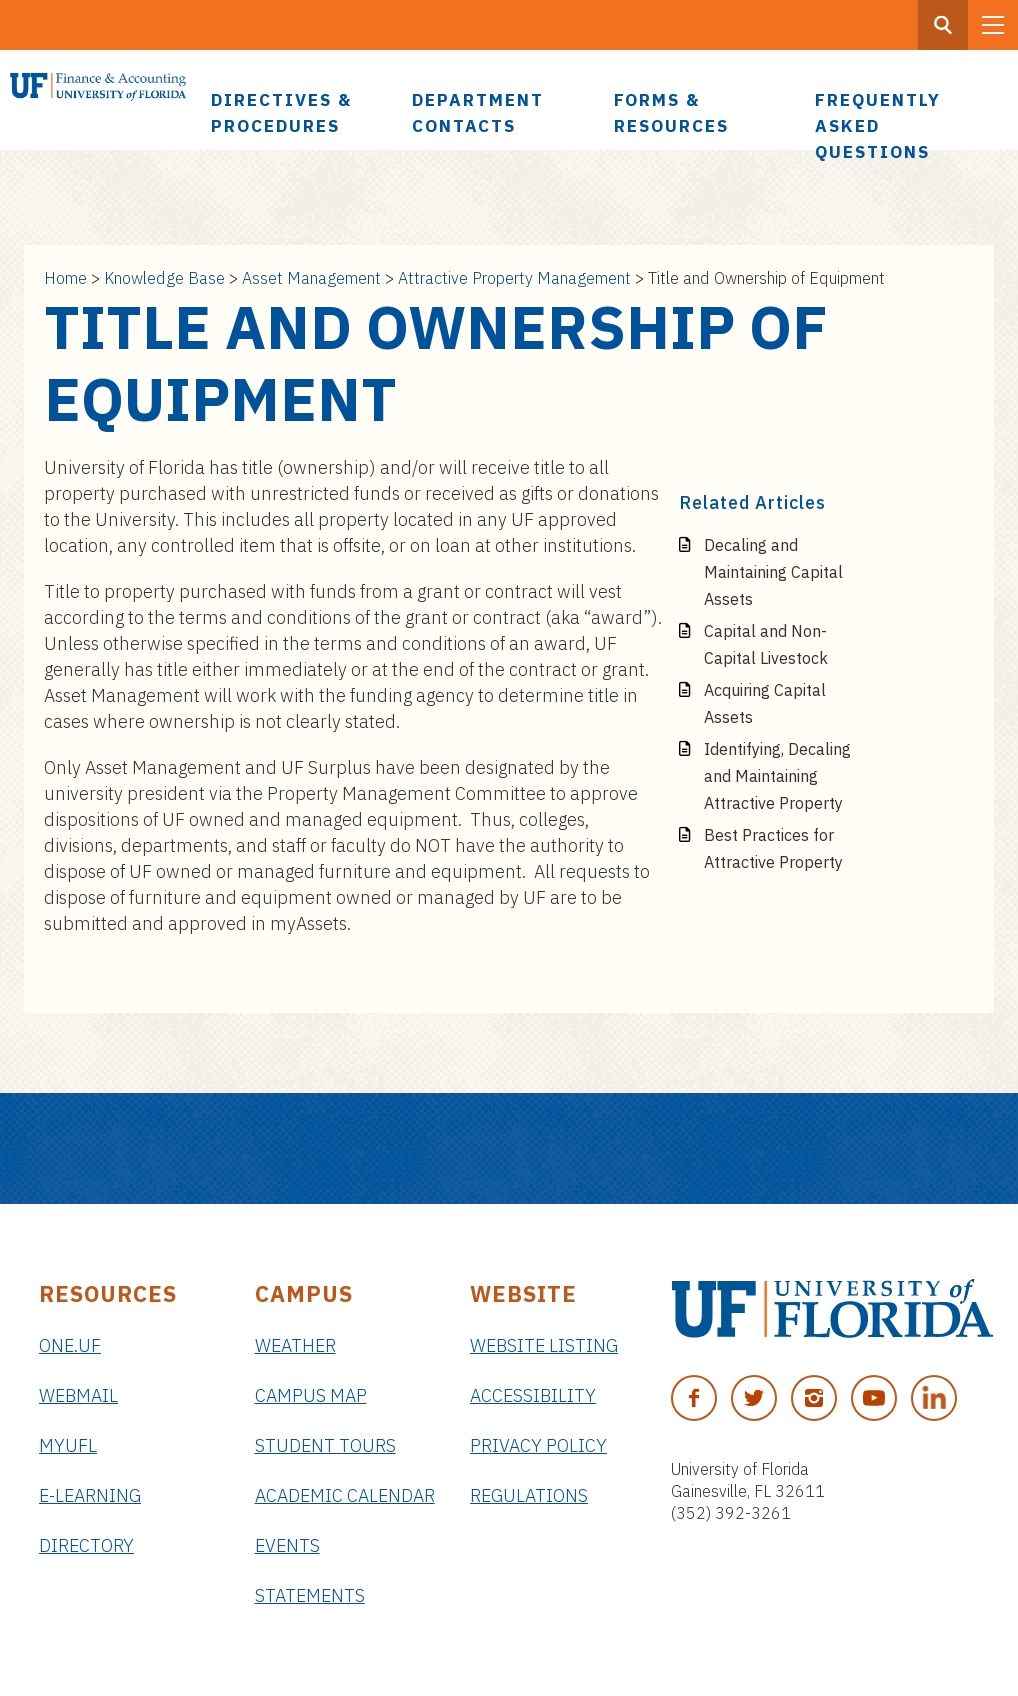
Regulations (529, 1495)
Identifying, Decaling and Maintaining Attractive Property (777, 776)
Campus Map (311, 1395)
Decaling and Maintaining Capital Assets (773, 572)
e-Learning (90, 1495)
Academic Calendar (345, 1495)
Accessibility (533, 1395)
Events (287, 1545)
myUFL (68, 1445)
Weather (295, 1345)
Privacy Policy (538, 1445)
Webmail (78, 1395)
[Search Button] (943, 25)
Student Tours (325, 1445)
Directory (86, 1545)
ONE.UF (70, 1345)
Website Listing (544, 1345)
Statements (310, 1595)
